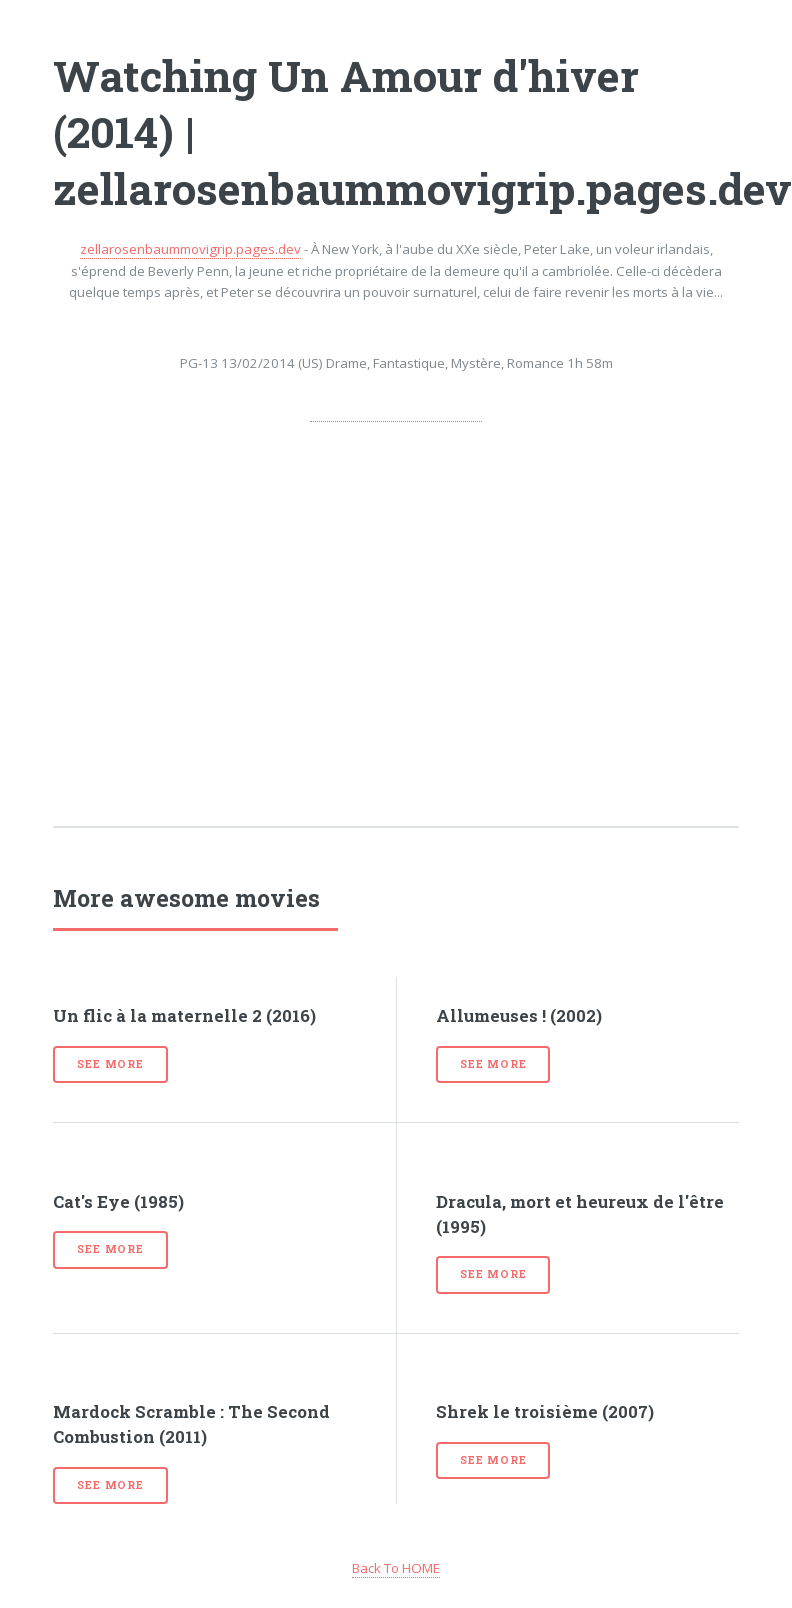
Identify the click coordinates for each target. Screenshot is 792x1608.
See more (110, 1064)
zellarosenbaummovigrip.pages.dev (190, 249)
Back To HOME (396, 1568)
